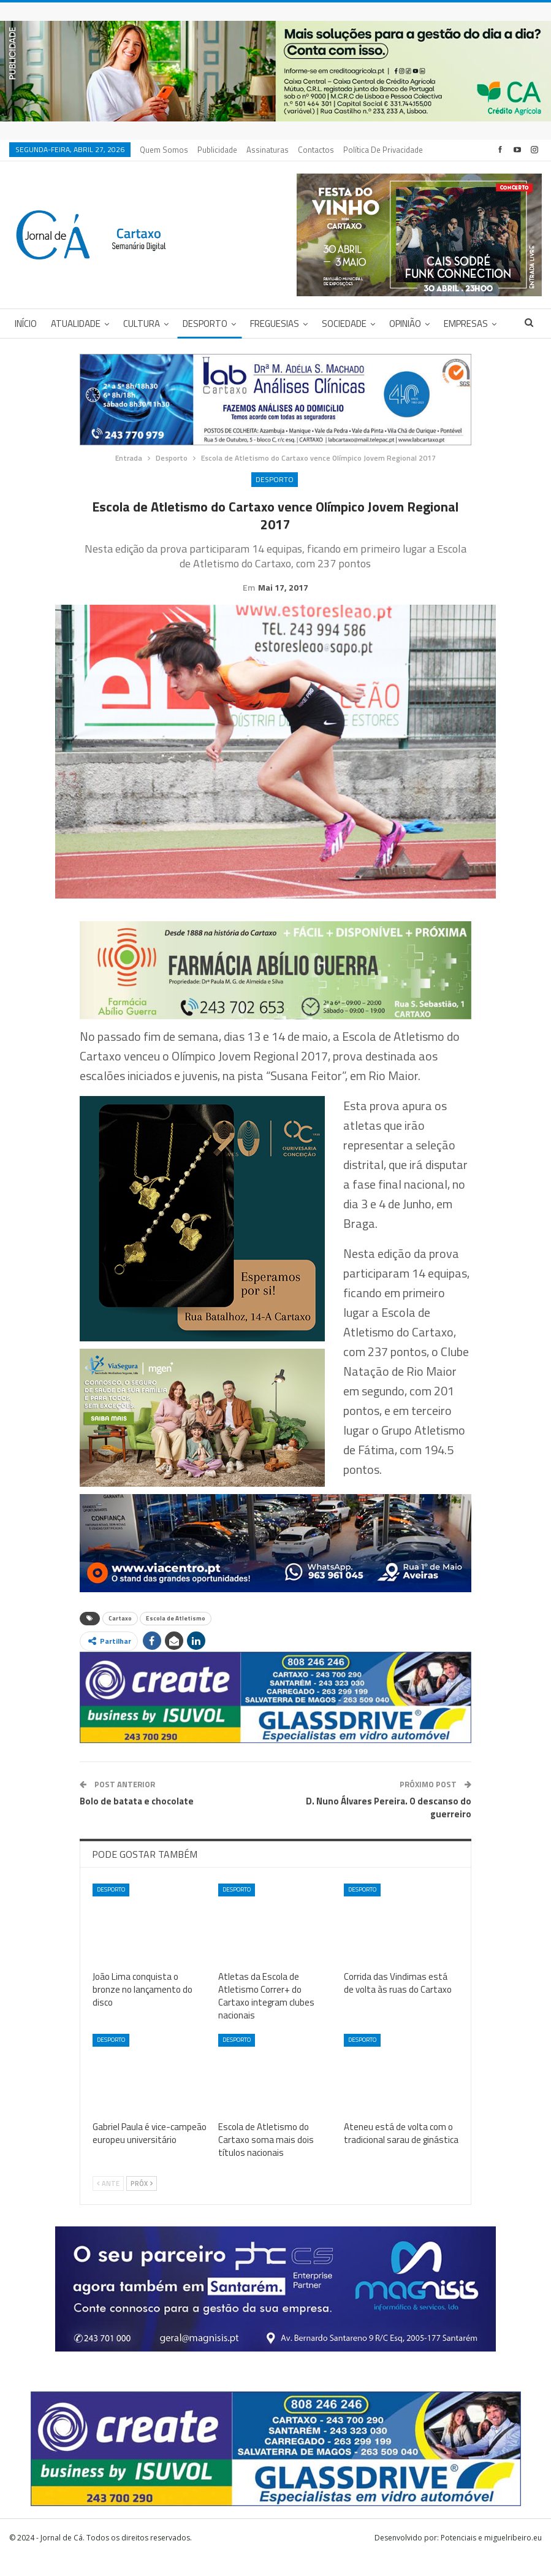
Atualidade (76, 323)
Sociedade (344, 323)
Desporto (205, 323)
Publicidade (217, 150)
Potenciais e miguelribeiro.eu (491, 2556)
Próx (142, 2202)
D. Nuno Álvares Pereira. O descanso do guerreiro (388, 1826)
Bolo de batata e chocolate (137, 1820)
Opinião (405, 323)
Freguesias (274, 323)
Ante (108, 2202)
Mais (355, 150)
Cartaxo (120, 1637)
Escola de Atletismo (175, 1637)
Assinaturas (267, 150)
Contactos (316, 150)
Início (26, 323)
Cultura (141, 323)
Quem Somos (164, 150)
